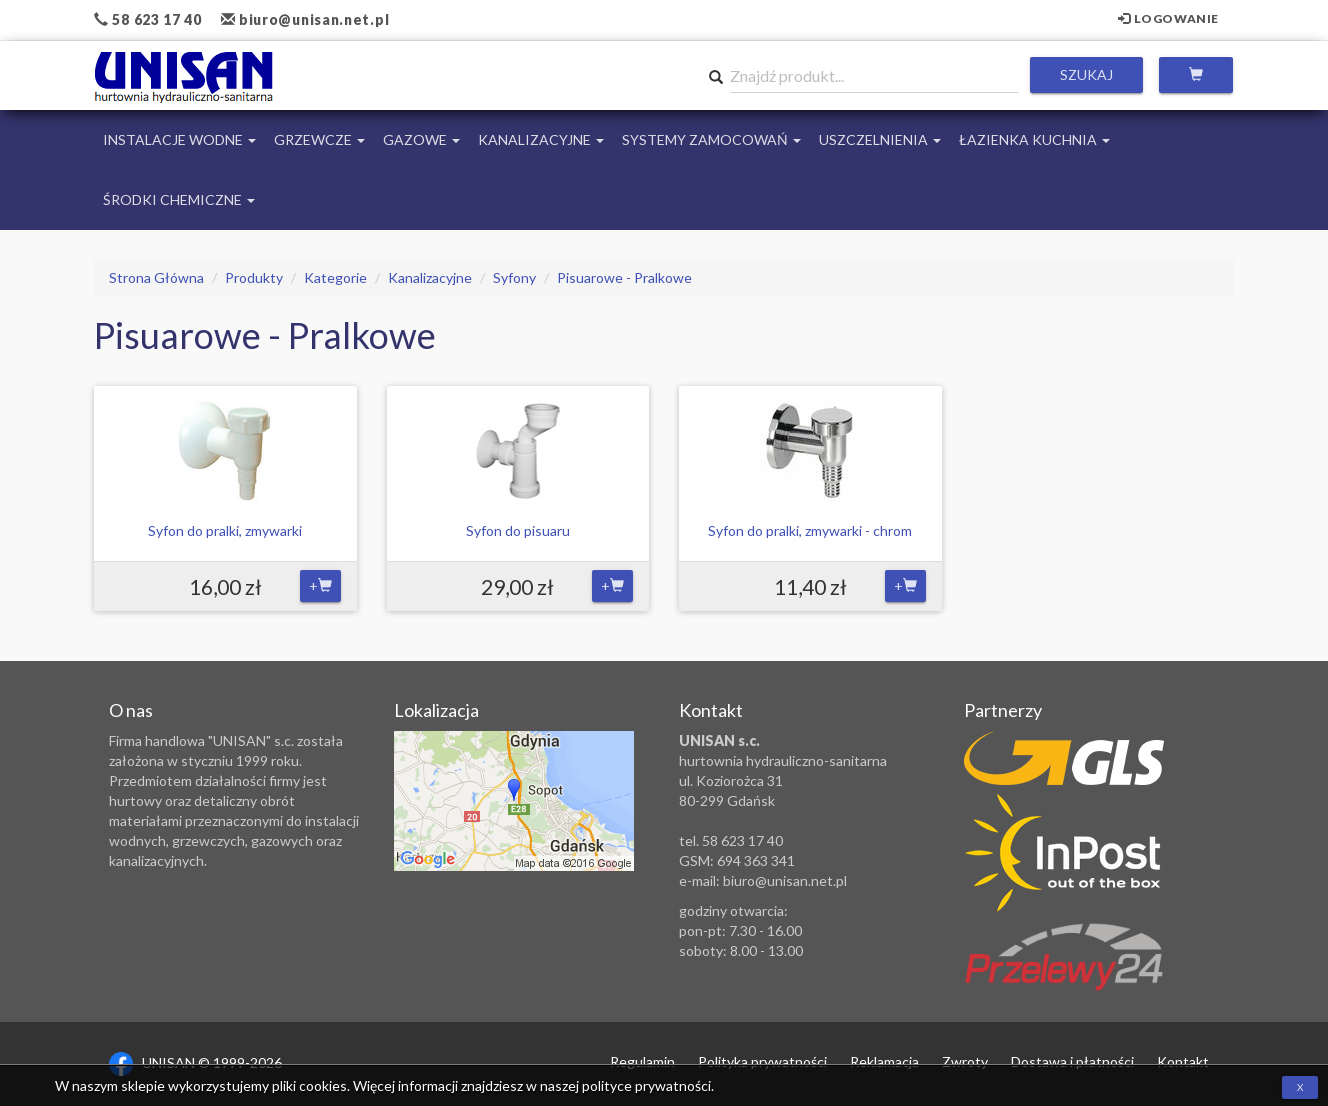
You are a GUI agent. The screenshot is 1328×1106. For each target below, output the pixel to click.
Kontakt (1183, 1061)
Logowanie (1168, 18)
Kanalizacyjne (541, 139)
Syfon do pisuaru (518, 530)
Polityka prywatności (762, 1061)
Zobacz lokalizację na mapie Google (514, 801)
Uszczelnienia (880, 139)
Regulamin (642, 1061)
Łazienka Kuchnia (1034, 139)
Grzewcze (319, 139)
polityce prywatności (646, 1085)
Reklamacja (884, 1061)
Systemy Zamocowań (711, 139)
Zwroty (965, 1061)
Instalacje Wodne (179, 139)
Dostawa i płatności (1072, 1061)
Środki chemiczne (179, 199)
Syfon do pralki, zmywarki (225, 530)
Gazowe (421, 139)
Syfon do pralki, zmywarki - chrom (810, 530)
